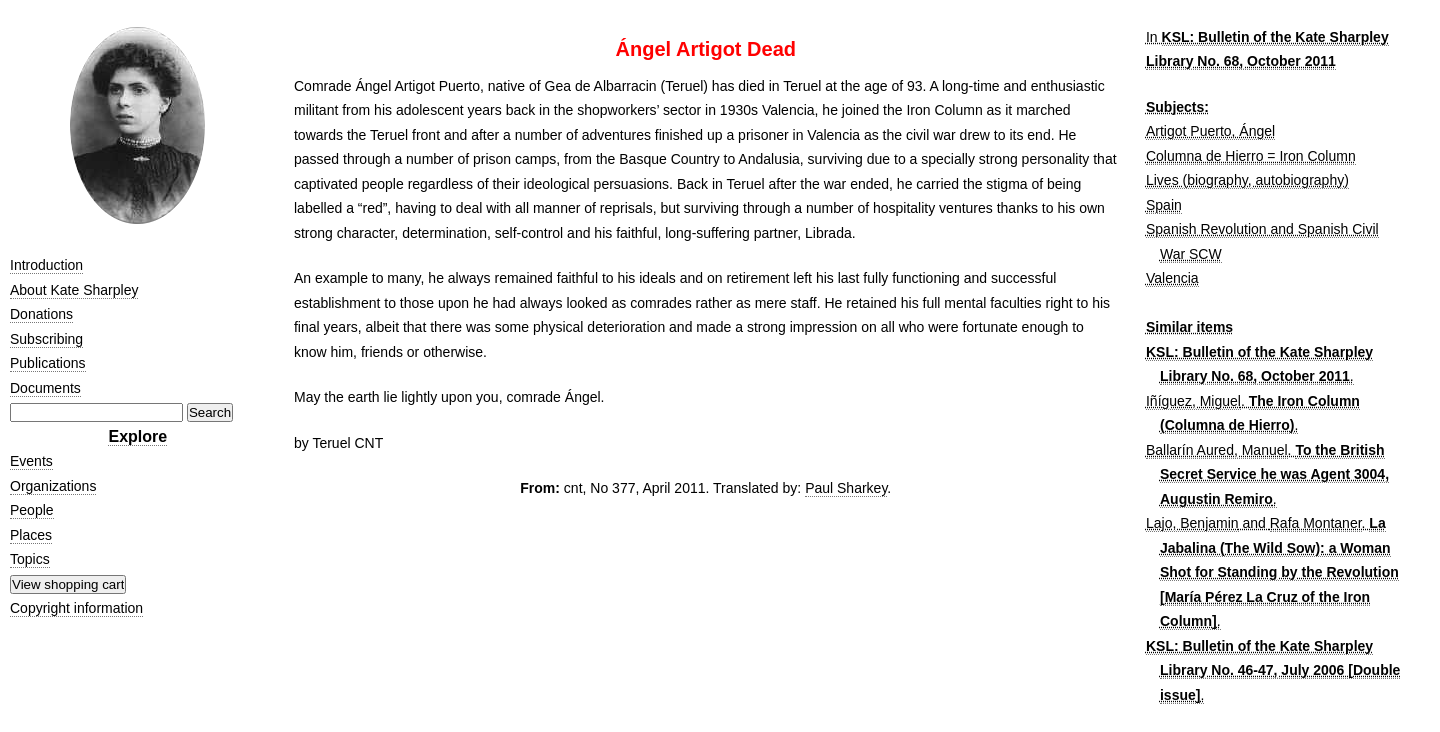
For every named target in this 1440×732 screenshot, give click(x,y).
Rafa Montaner (1316, 523)
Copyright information (76, 608)
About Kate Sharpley (74, 290)
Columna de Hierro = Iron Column (1251, 156)
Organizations (53, 486)
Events (31, 461)
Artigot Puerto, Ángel (1210, 131)
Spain (1164, 205)
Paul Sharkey (846, 488)
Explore (137, 436)
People (32, 510)
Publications (48, 363)
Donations (41, 314)
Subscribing (46, 339)
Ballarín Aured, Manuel (1217, 450)
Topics (30, 559)
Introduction (46, 265)
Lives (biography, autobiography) (1247, 180)
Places (31, 535)
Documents (45, 388)
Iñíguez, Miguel (1193, 401)
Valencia (1172, 278)
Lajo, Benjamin (1192, 523)
